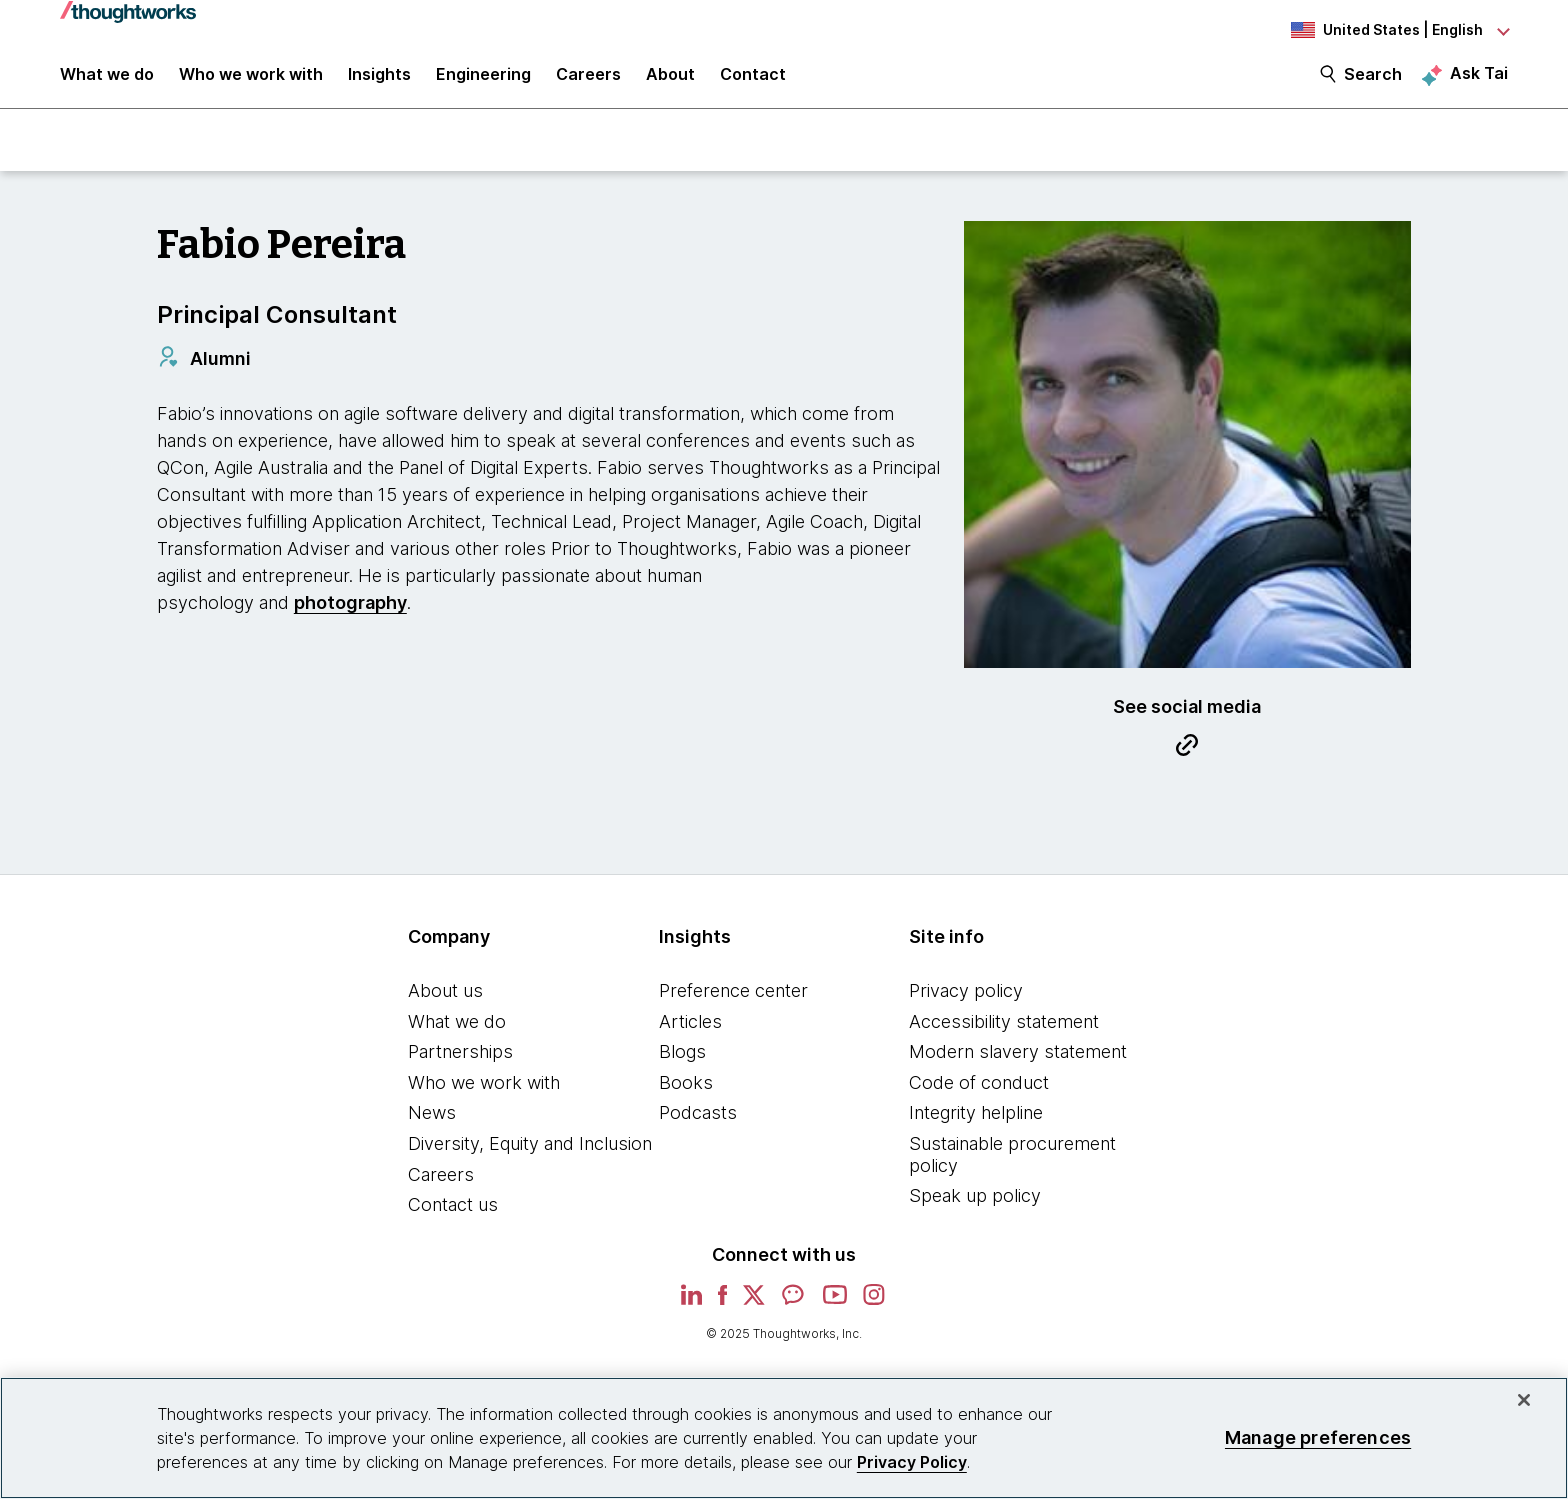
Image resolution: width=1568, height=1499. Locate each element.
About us (445, 1001)
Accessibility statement (1004, 1032)
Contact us (453, 1215)
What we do (457, 1032)
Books (686, 1093)
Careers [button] (588, 82)
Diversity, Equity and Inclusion (530, 1154)
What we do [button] (107, 82)
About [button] (670, 82)
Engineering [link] (483, 82)
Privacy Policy (912, 1462)
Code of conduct (979, 1093)
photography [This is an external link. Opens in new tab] (350, 613)
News (432, 1124)
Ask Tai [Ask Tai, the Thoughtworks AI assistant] (1479, 81)
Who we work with (484, 1093)
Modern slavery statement (1018, 1062)
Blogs (682, 1062)
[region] (784, 1438)
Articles (690, 1032)
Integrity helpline (976, 1124)
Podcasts (698, 1124)
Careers (441, 1185)
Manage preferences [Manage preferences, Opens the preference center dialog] (1318, 1437)
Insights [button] (379, 82)
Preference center (733, 1001)
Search (1373, 82)
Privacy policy (966, 1001)
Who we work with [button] (251, 82)
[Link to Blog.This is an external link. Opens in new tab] (1187, 759)
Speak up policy (975, 1206)
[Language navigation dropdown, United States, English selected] (1398, 30)
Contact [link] (753, 82)
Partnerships (460, 1062)
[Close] (1524, 1400)
